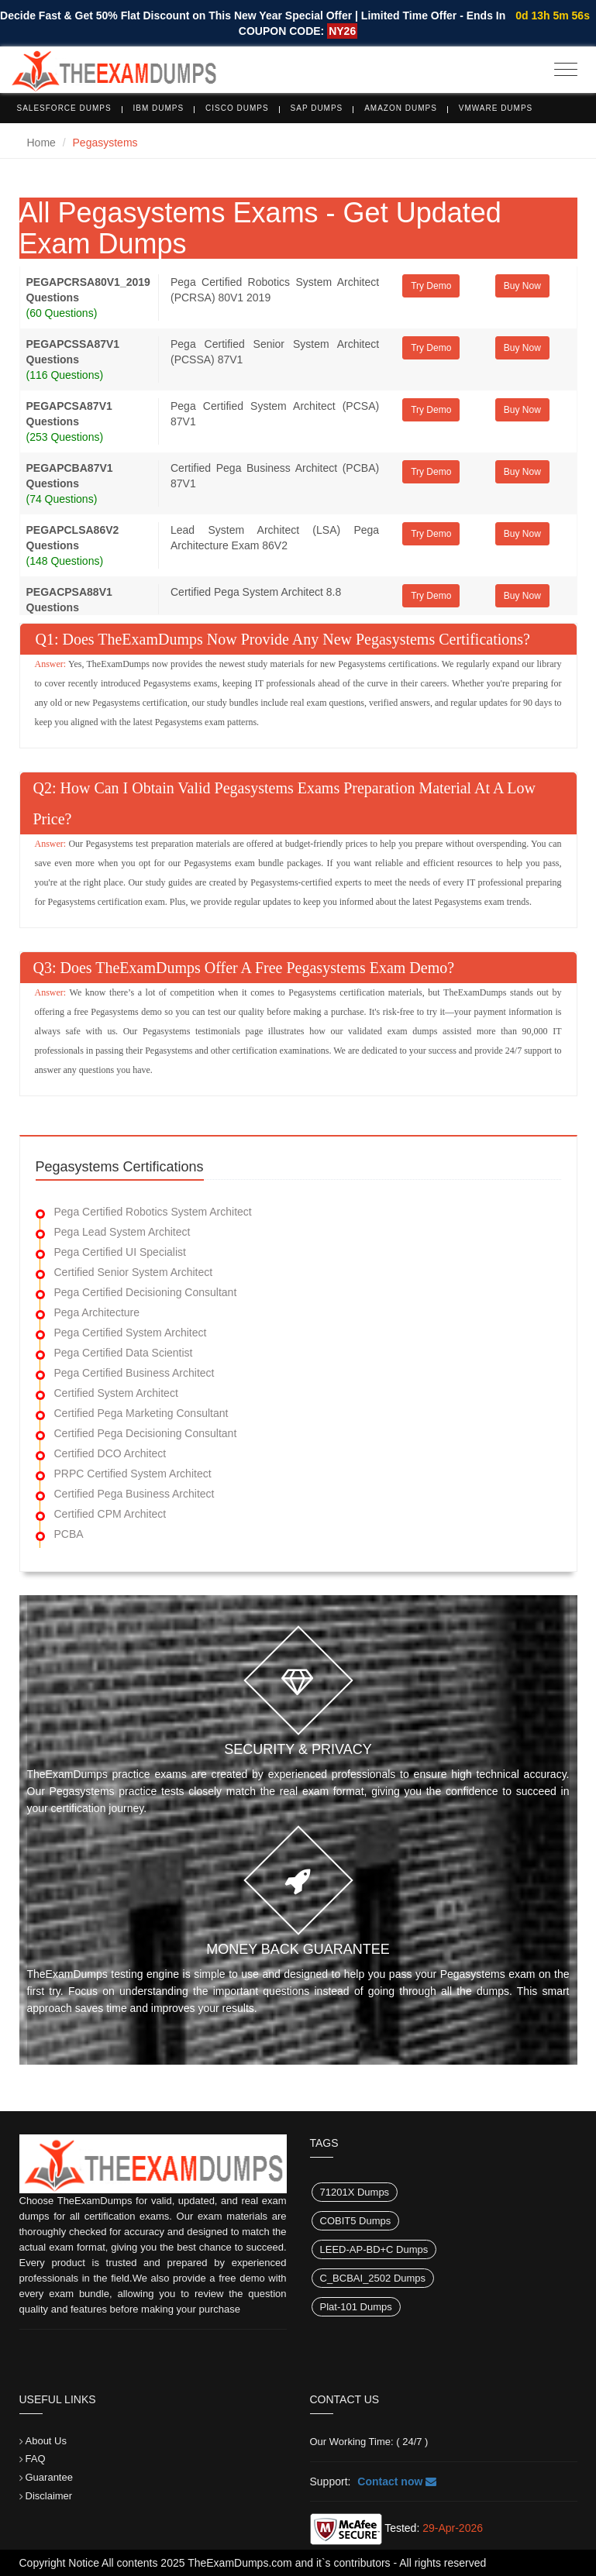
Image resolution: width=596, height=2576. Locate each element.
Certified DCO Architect (110, 1453)
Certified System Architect (116, 1393)
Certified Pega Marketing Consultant (141, 1413)
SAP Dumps (317, 108)
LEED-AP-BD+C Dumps (374, 2249)
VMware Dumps (496, 108)
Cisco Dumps (237, 108)
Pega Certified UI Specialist (120, 1252)
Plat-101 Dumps (356, 2307)
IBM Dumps (158, 108)
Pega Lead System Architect (122, 1232)
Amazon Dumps (400, 108)
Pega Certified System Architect (130, 1332)
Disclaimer (49, 2496)
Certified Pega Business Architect (134, 1493)
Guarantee (49, 2477)
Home (41, 142)
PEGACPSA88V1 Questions (69, 600)
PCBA (69, 1534)
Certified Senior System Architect (133, 1272)
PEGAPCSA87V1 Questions (69, 414)
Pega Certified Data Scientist (123, 1352)
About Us (46, 2441)
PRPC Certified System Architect (133, 1473)
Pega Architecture (97, 1312)
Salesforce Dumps (64, 108)
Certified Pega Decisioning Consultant (145, 1433)
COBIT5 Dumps (355, 2221)
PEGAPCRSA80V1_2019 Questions (88, 290)
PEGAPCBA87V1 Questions (69, 476)
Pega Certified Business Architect (134, 1373)
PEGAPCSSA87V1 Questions (73, 352)
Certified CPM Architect (110, 1514)
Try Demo (431, 285)
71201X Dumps (355, 2192)
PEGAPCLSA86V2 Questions (72, 538)
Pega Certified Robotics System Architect (153, 1211)
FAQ (36, 2458)
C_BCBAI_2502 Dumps (373, 2278)
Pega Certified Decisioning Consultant (145, 1292)
